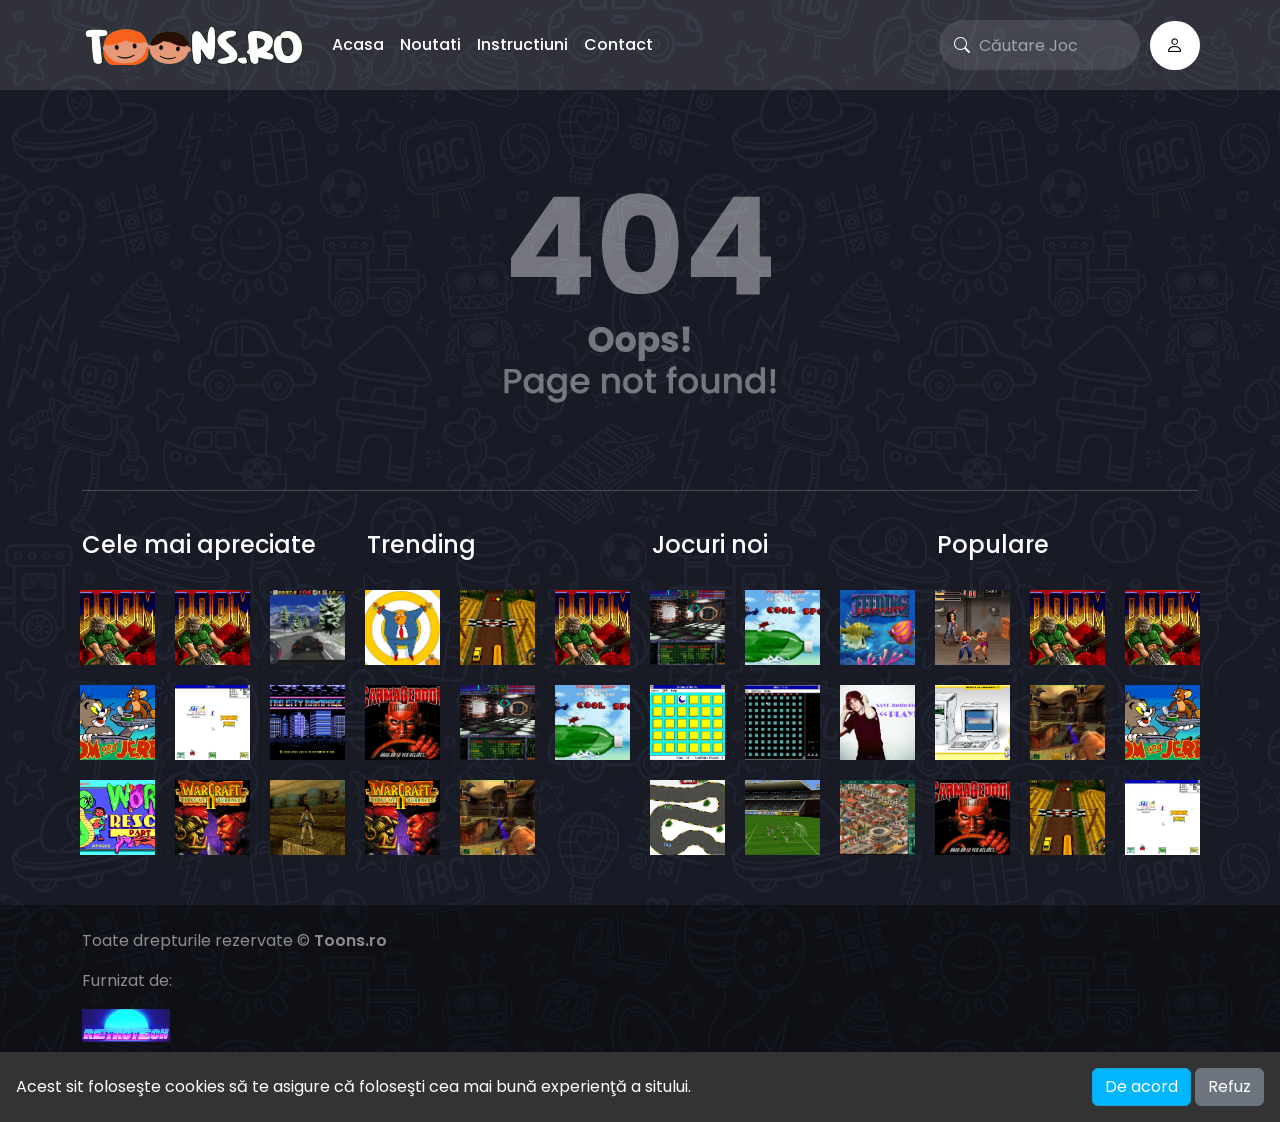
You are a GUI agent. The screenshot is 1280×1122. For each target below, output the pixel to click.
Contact (618, 44)
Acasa (358, 44)
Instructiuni (522, 44)
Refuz (1229, 1086)
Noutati (430, 44)
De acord (1141, 1086)
